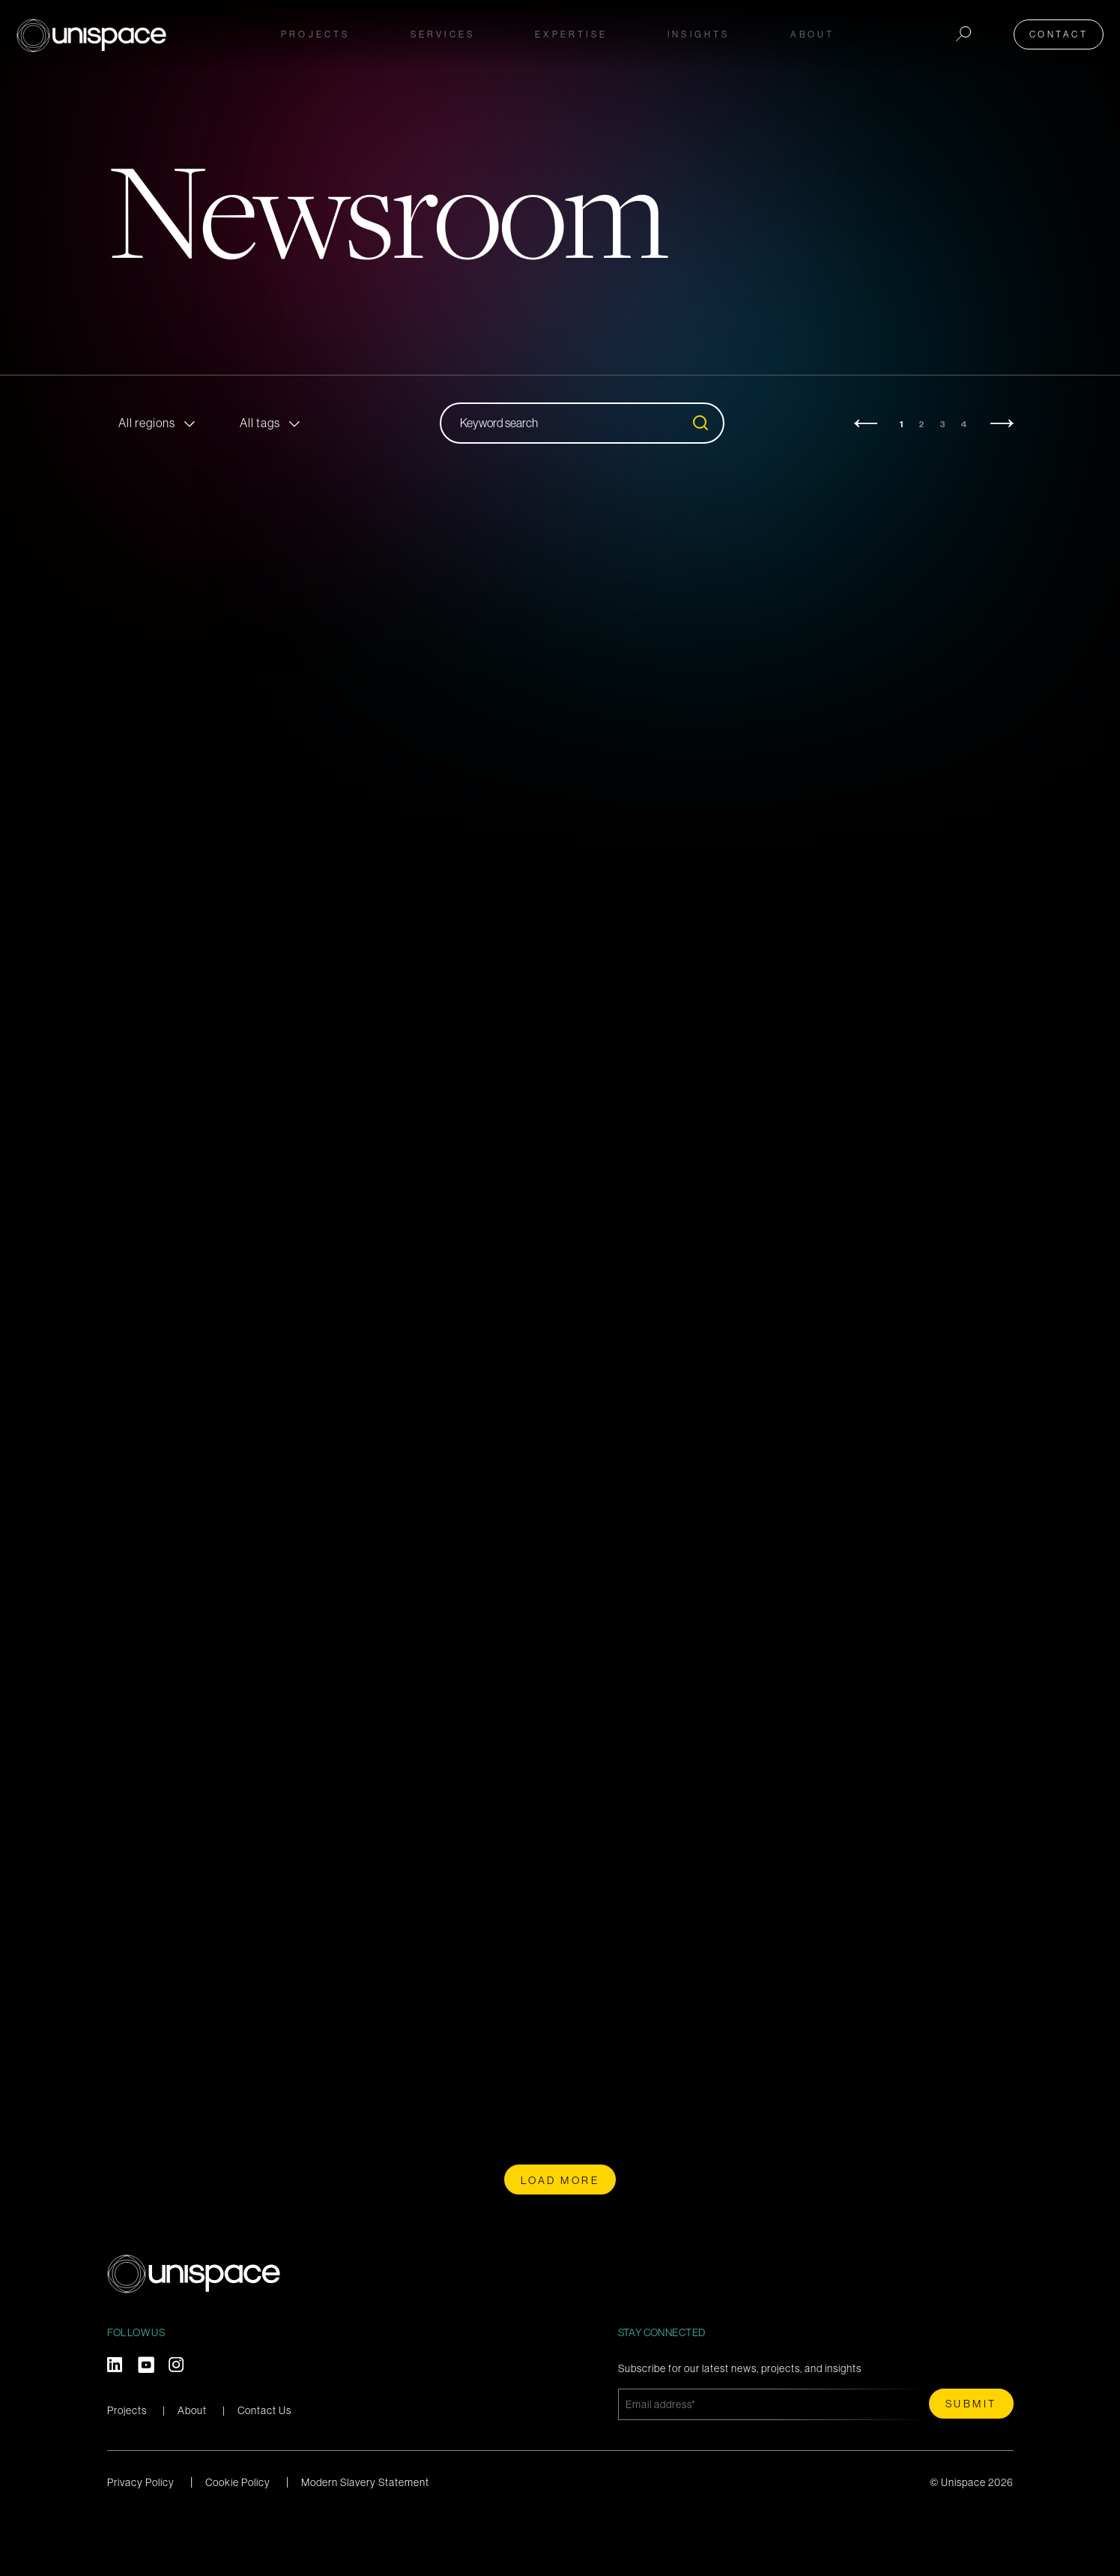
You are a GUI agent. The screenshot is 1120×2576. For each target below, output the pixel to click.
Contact (1063, 31)
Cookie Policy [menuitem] (237, 2536)
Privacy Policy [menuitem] (141, 2536)
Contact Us (264, 2464)
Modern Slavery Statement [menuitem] (365, 2536)
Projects (316, 31)
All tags (260, 422)
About (192, 2464)
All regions (146, 422)
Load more (560, 2234)
